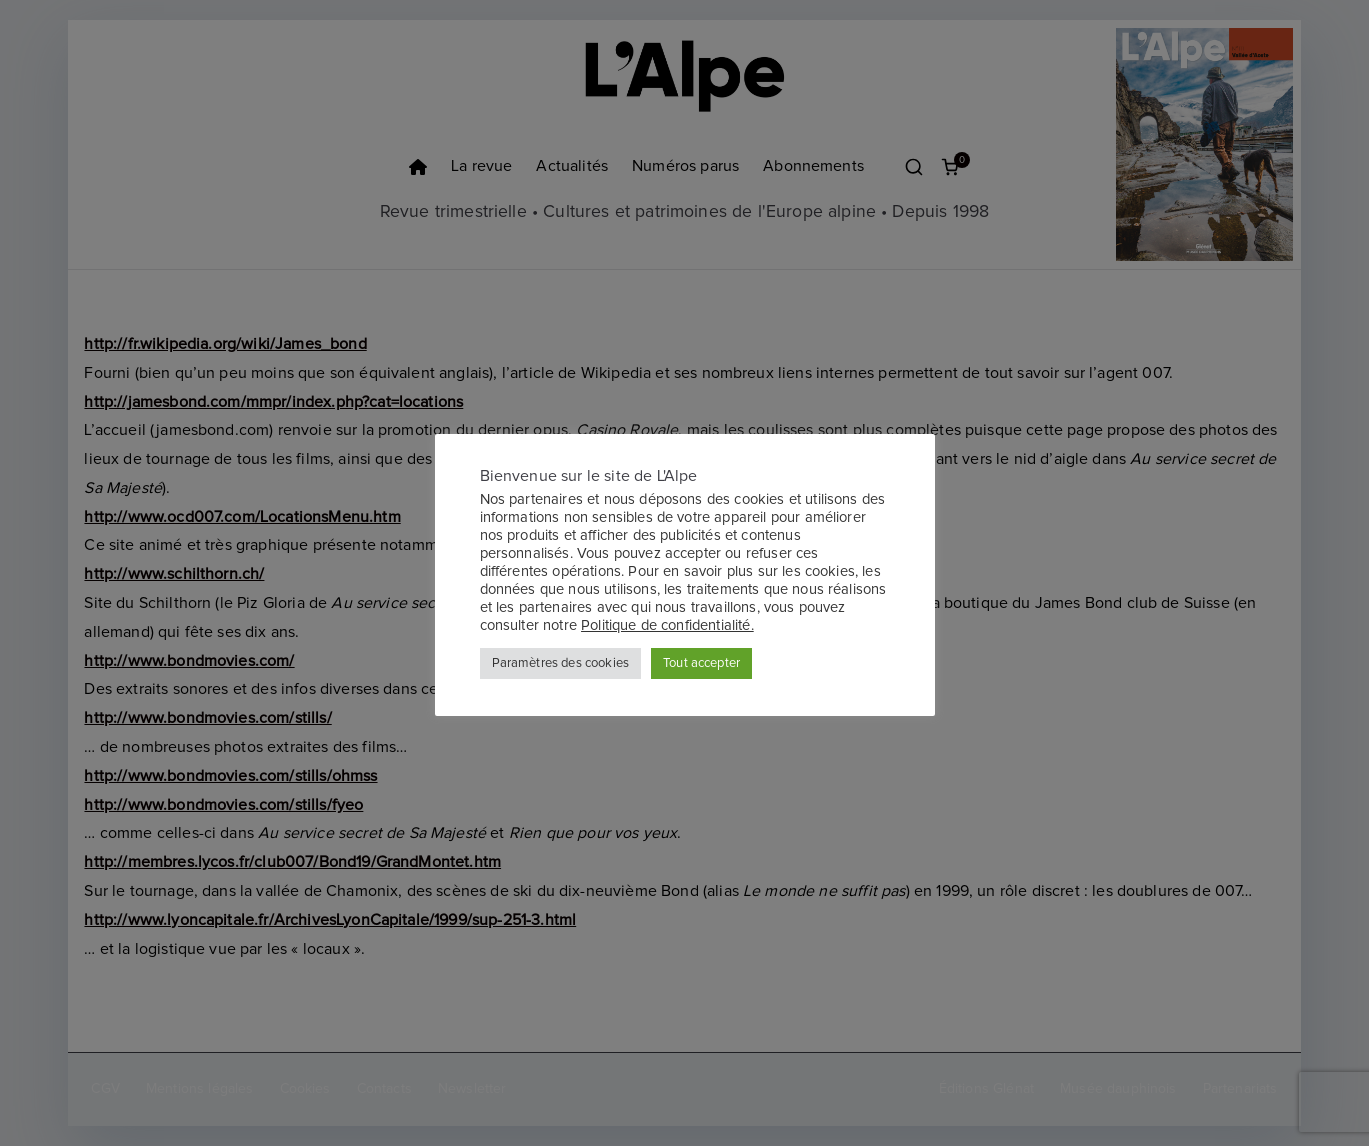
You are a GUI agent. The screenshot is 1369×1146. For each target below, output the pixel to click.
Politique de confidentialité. (667, 625)
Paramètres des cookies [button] (561, 663)
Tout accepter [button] (701, 663)
